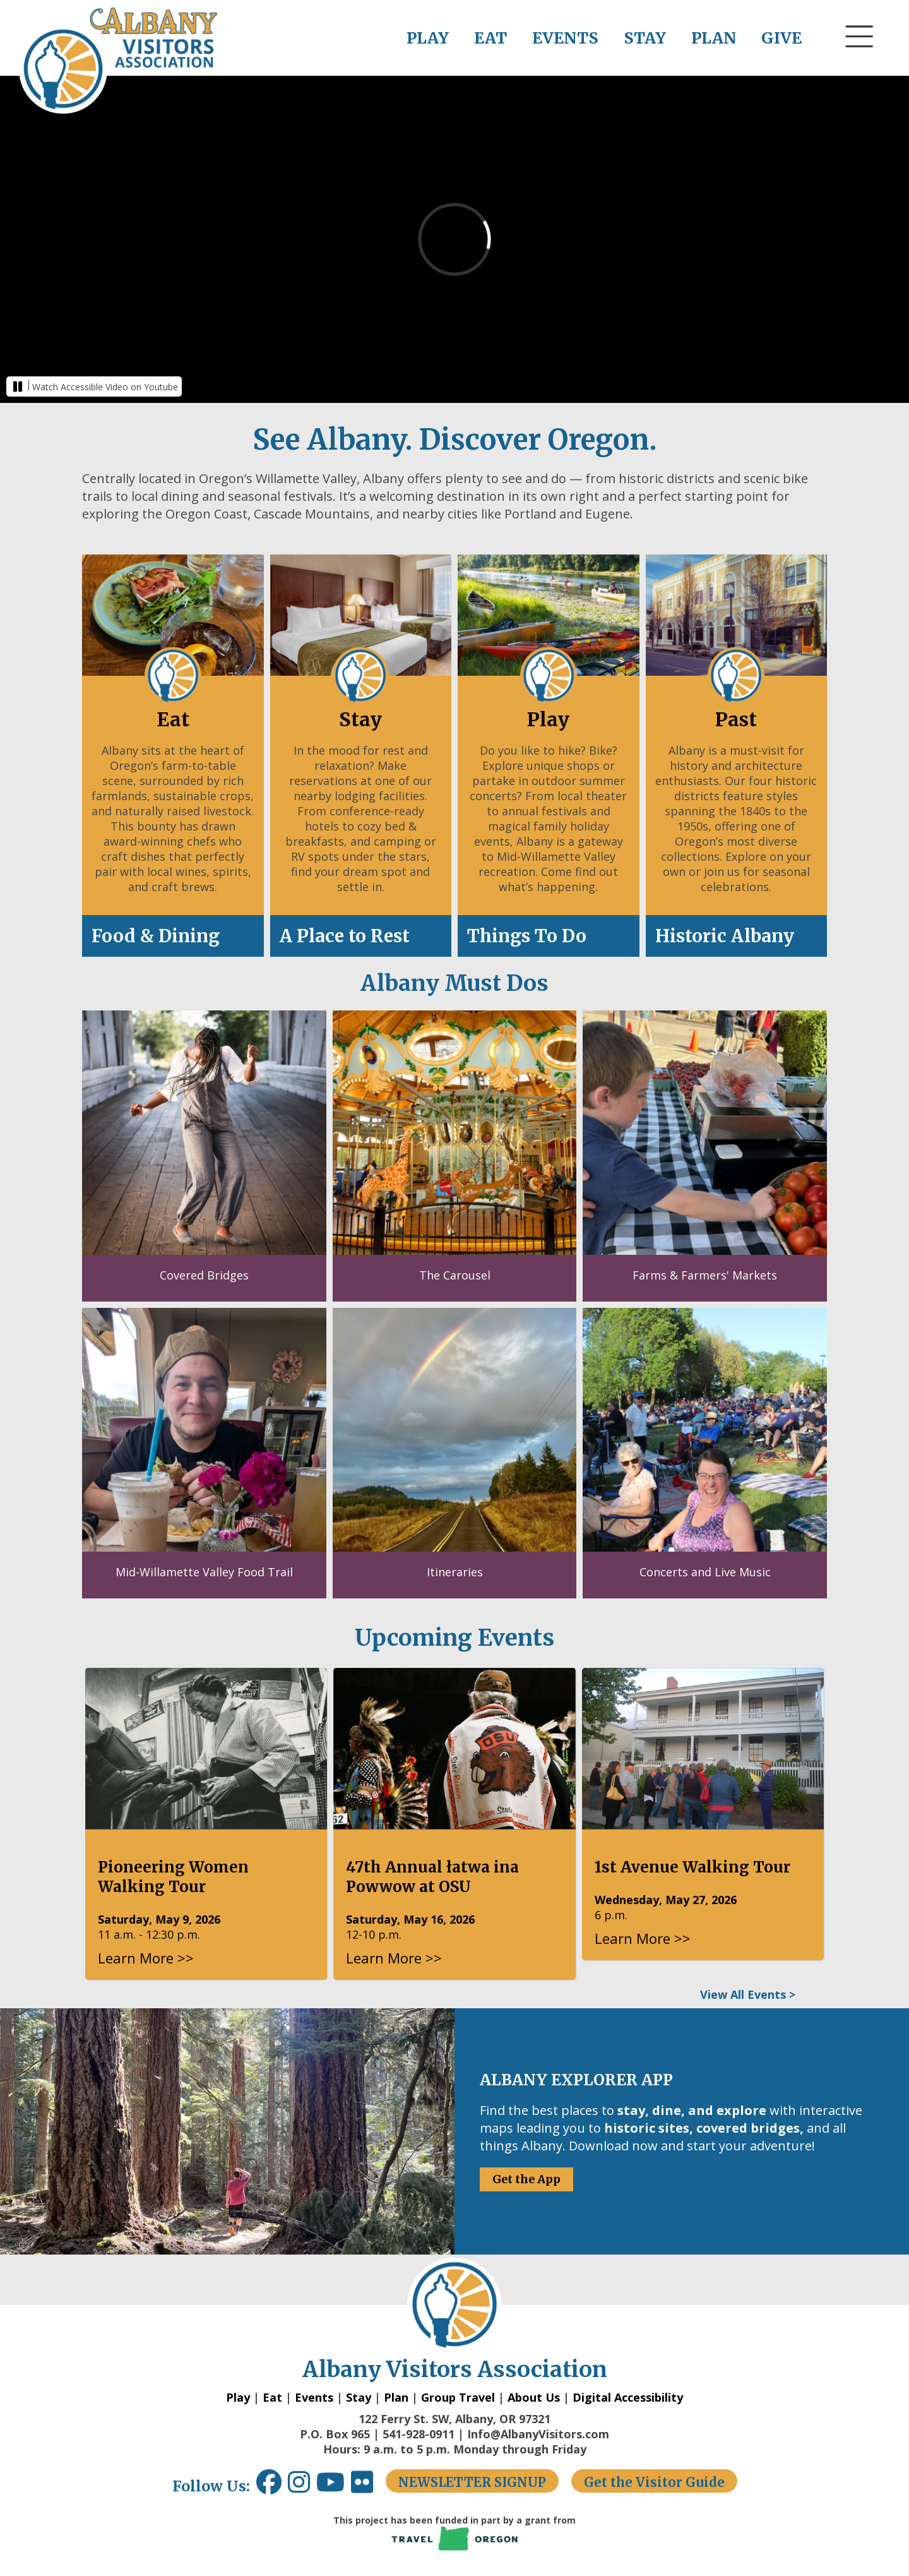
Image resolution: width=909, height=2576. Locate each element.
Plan (396, 2397)
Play (238, 2397)
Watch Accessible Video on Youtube (105, 387)
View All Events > (747, 1994)
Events (314, 2397)
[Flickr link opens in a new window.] (368, 2487)
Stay (358, 2397)
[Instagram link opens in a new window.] (302, 2487)
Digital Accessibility (628, 2397)
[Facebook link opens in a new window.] (269, 2487)
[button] (859, 60)
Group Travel (458, 2397)
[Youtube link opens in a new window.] (333, 2487)
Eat (272, 2397)
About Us (534, 2397)
